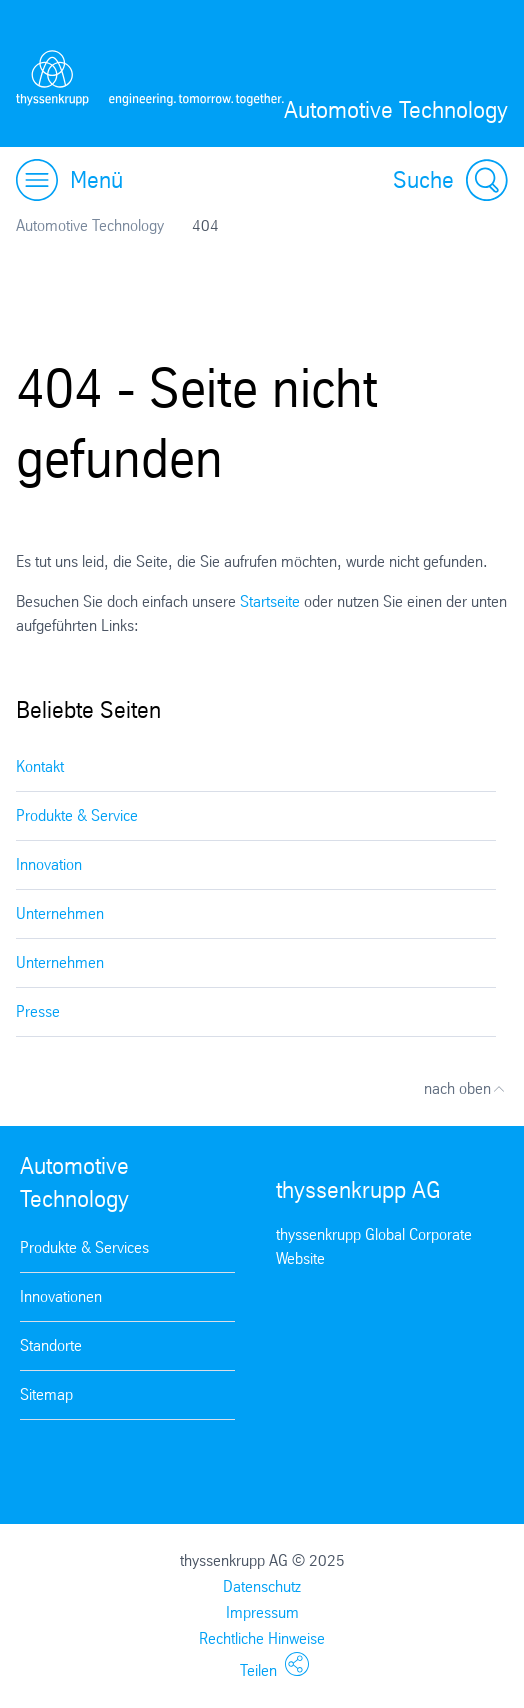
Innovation (49, 864)
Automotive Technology (90, 225)
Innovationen (61, 1296)
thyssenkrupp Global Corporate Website (374, 1246)
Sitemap (46, 1394)
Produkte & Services (84, 1247)
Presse (38, 1011)
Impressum (262, 1612)
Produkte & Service (77, 815)
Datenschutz (262, 1586)
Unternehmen (60, 913)
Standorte (51, 1345)
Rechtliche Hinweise (262, 1638)
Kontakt (40, 766)
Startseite (270, 601)
